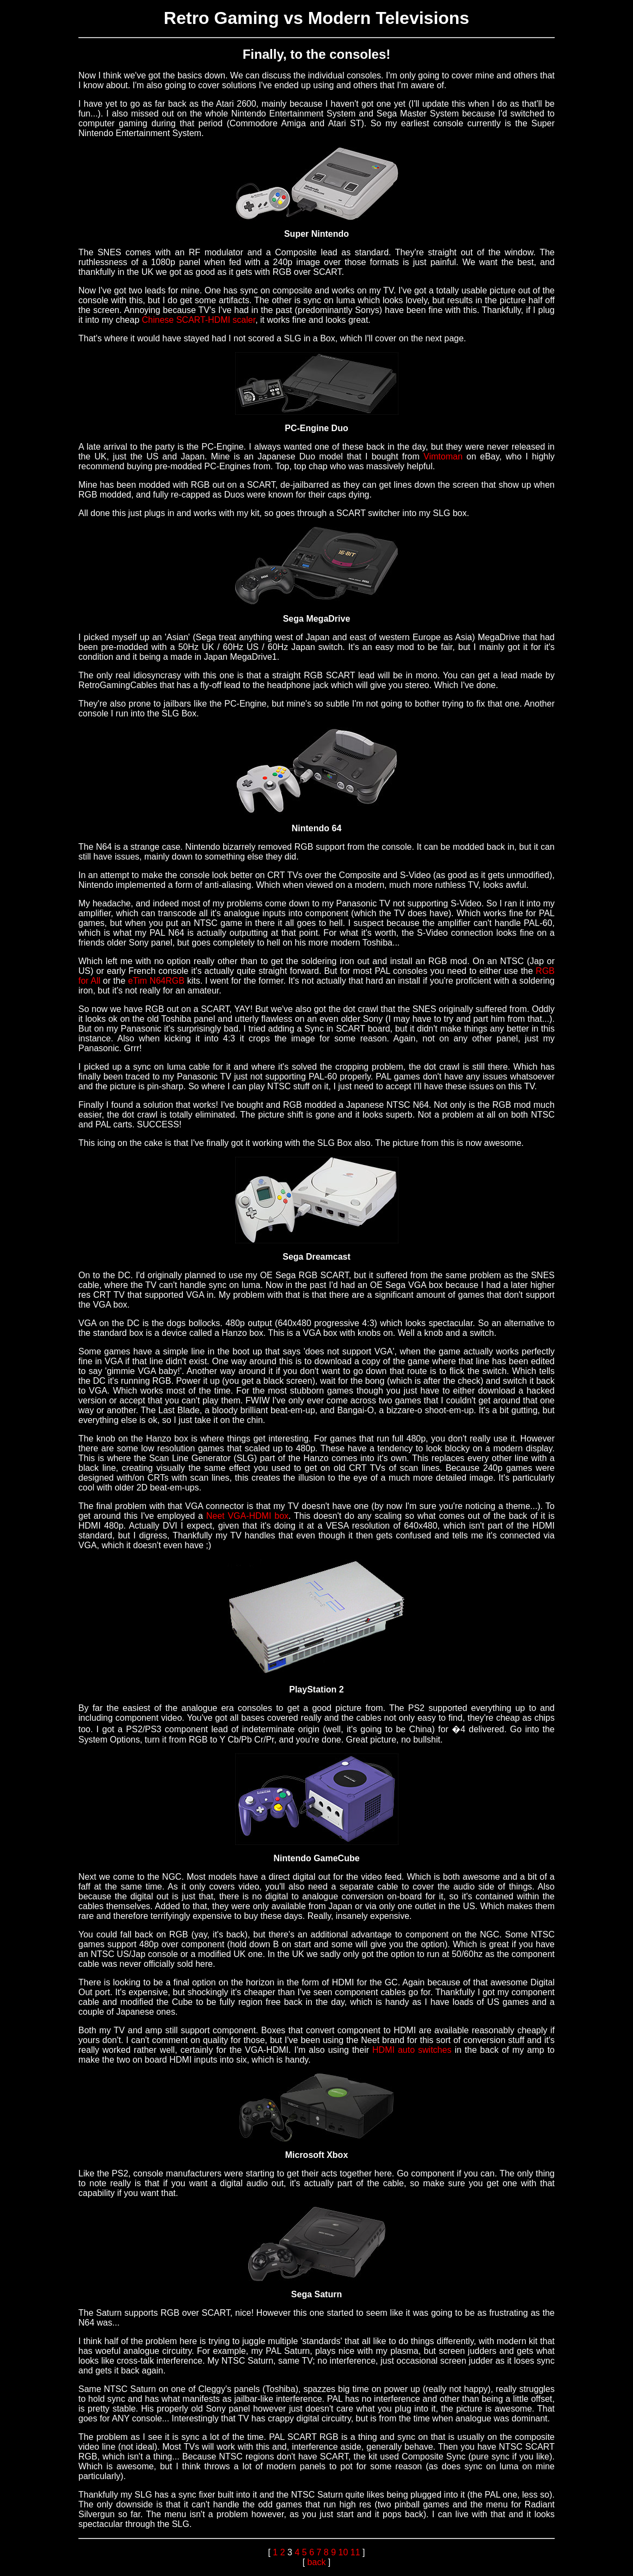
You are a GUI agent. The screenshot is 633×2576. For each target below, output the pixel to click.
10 (343, 2552)
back (317, 2562)
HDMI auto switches (411, 2049)
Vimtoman (443, 456)
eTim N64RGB (156, 980)
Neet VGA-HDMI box (247, 1515)
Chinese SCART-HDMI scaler (199, 319)
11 (355, 2552)
